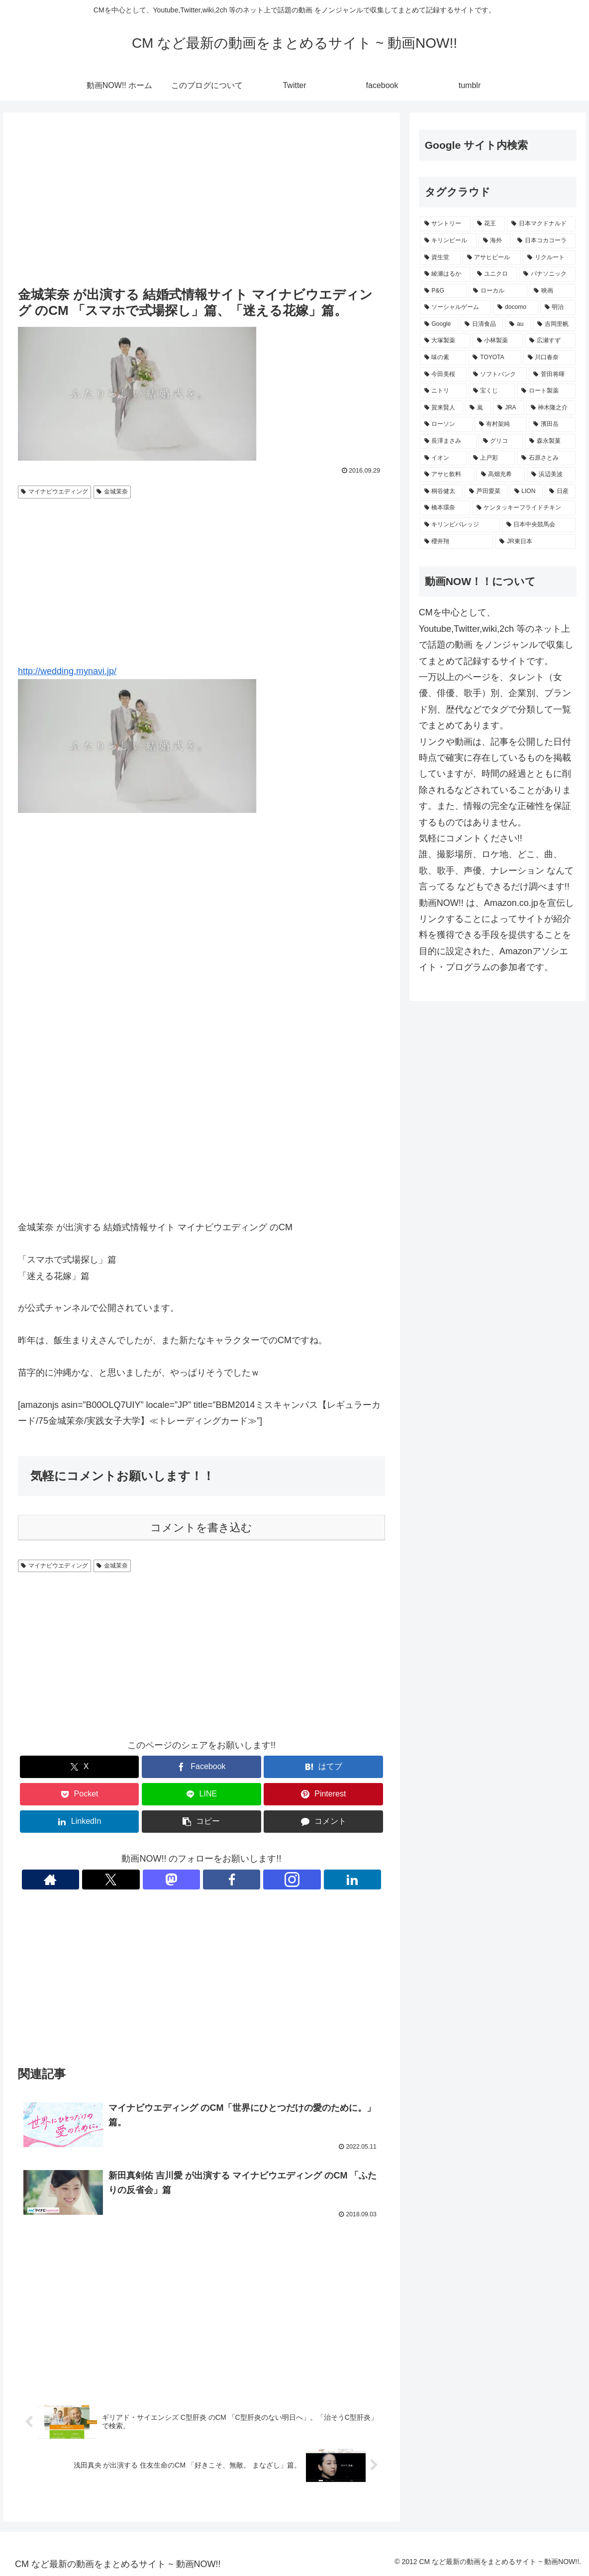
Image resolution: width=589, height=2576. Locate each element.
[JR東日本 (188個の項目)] (535, 541)
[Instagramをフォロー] (236, 1879)
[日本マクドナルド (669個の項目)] (541, 223)
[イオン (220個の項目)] (443, 458)
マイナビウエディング (54, 491)
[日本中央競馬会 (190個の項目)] (539, 524)
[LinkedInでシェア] (79, 1821)
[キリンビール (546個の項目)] (448, 240)
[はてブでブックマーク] (323, 1767)
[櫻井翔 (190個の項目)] (456, 541)
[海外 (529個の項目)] (495, 240)
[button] (201, 1821)
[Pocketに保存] (79, 1794)
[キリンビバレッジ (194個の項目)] (460, 524)
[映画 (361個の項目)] (552, 291)
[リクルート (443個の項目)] (549, 257)
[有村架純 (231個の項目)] (501, 424)
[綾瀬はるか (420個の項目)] (445, 274)
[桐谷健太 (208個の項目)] (441, 491)
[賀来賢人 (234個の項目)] (442, 407)
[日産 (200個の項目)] (560, 491)
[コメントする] (323, 1821)
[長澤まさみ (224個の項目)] (448, 441)
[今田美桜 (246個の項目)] (443, 374)
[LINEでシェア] (201, 1794)
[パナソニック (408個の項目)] (547, 274)
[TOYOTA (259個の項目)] (494, 357)
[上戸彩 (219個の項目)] (492, 458)
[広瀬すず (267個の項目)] (550, 340)
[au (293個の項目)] (518, 324)
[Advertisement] (201, 200)
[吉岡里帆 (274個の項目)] (554, 324)
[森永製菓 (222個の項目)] (550, 441)
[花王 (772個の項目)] (489, 223)
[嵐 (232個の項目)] (478, 407)
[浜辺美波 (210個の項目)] (551, 474)
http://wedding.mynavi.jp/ (67, 671)
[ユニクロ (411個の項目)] (495, 274)
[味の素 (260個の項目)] (443, 357)
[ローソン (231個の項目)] (446, 424)
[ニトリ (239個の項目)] (443, 391)
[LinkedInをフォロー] (259, 1879)
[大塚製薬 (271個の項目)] (445, 340)
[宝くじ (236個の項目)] (492, 391)
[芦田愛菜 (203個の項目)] (486, 491)
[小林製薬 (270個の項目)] (498, 340)
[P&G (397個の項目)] (443, 291)
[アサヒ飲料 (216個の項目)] (447, 474)
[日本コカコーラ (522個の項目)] (544, 240)
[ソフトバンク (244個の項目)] (498, 374)
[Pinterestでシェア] (323, 1794)
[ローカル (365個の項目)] (498, 291)
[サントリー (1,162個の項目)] (445, 223)
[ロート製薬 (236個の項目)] (546, 391)
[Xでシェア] (79, 1767)
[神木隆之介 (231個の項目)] (551, 407)
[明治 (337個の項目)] (558, 307)
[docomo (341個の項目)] (515, 307)
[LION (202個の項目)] (526, 491)
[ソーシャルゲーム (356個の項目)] (455, 307)
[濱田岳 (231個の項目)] (552, 424)
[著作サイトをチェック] (144, 1879)
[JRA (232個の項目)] (508, 407)
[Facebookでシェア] (201, 1767)
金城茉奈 (112, 491)
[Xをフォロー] (167, 1879)
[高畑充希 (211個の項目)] (501, 474)
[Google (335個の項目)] (439, 324)
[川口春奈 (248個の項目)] (549, 357)
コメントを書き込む (201, 1527)
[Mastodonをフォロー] (190, 1879)
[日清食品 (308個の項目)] (481, 324)
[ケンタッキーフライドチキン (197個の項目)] (524, 507)
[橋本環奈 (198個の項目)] (445, 507)
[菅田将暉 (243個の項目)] (552, 374)
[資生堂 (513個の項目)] (440, 257)
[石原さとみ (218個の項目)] (546, 458)
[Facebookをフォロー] (213, 1879)
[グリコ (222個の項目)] (501, 441)
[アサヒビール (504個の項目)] (492, 257)
